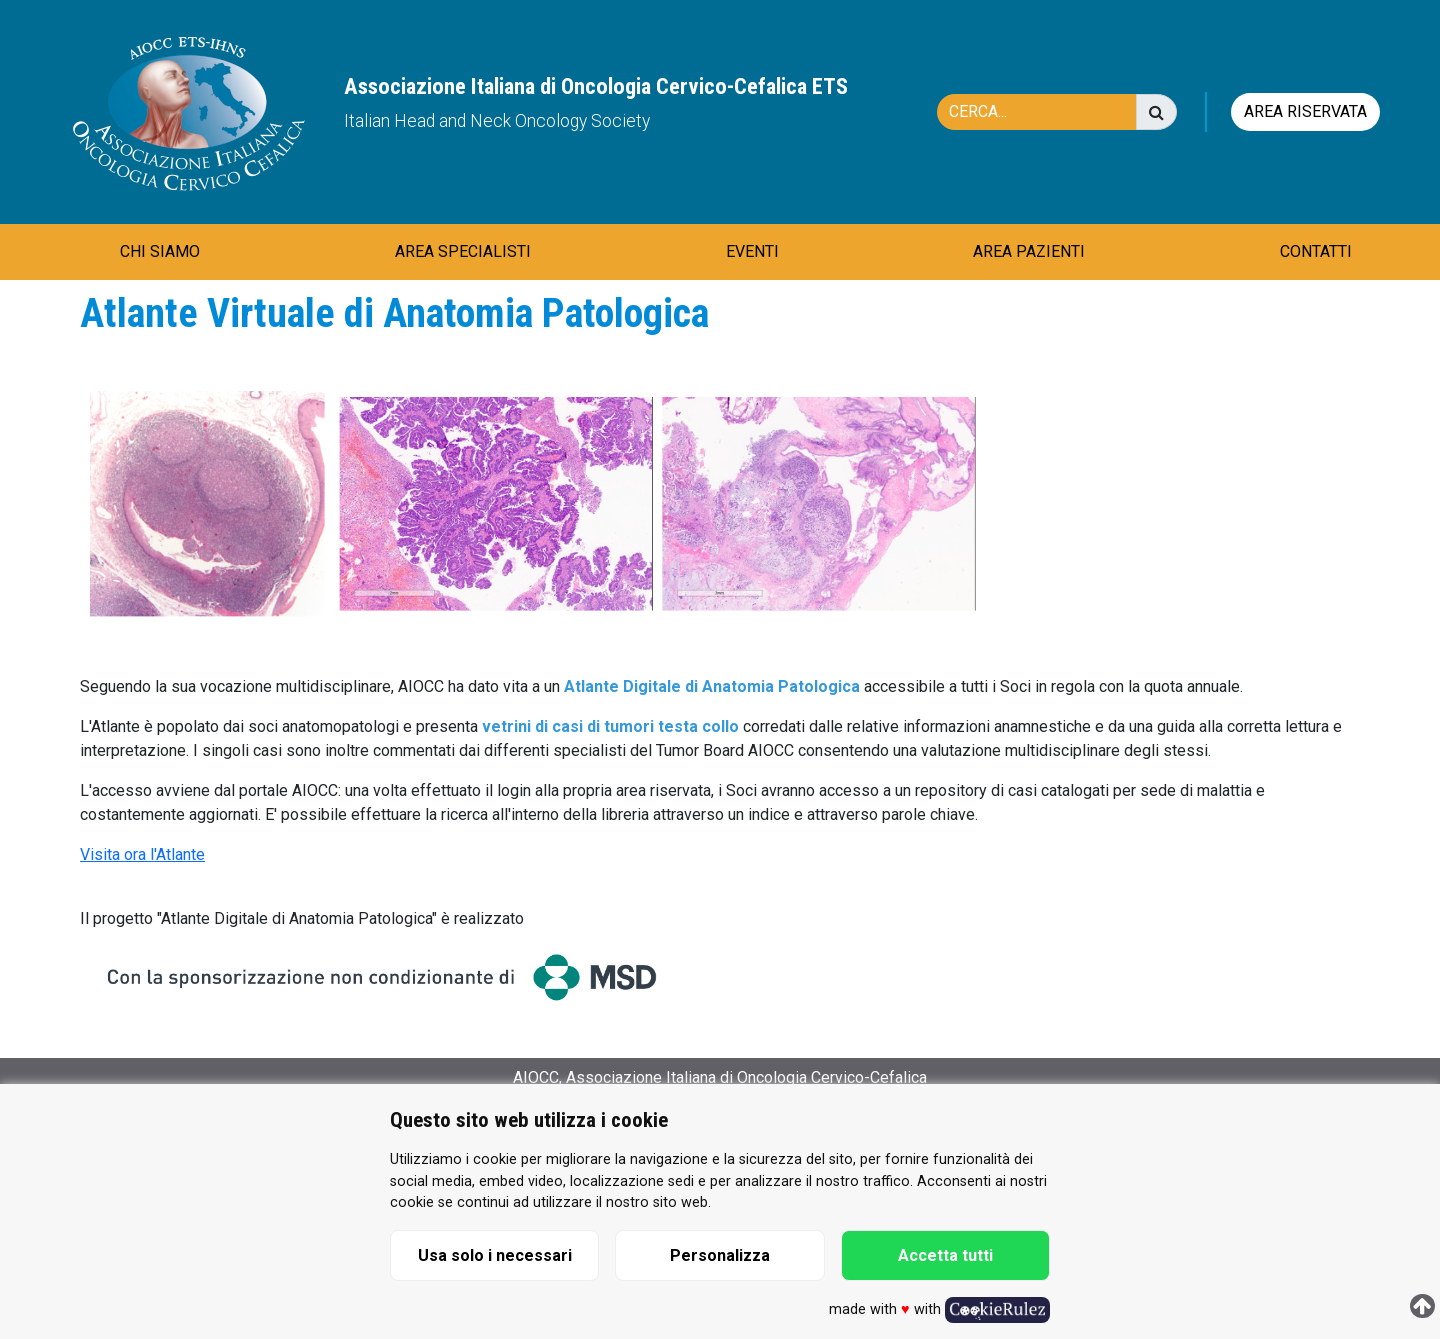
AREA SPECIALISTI (463, 251)
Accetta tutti (945, 1255)
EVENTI (752, 251)
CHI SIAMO (160, 251)
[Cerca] (1047, 112)
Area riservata (1305, 111)
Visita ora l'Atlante (142, 854)
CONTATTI (1316, 251)
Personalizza (720, 1255)
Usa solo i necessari (495, 1255)
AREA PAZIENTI (1029, 251)
